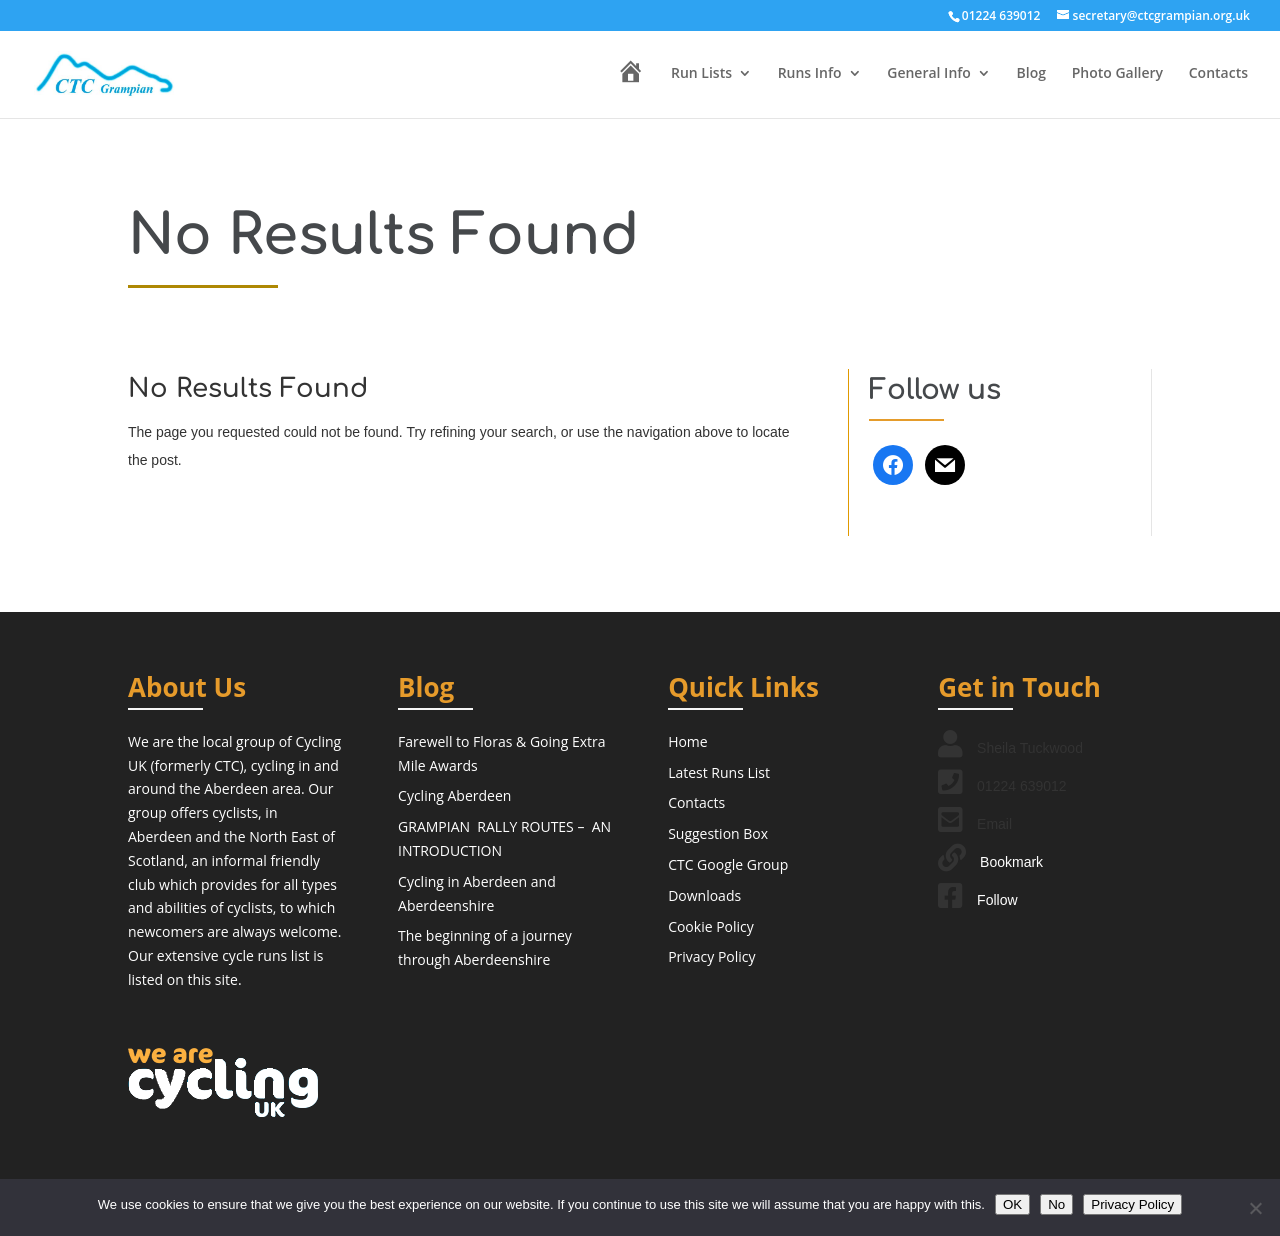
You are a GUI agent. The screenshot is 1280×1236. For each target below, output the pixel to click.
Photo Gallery (1117, 74)
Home (688, 741)
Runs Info (810, 74)
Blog (1031, 74)
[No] (1255, 1208)
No (1056, 1204)
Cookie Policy (711, 926)
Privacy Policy (711, 956)
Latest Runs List (719, 772)
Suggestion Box (718, 833)
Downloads (704, 895)
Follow (997, 900)
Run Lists (701, 74)
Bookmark (1011, 862)
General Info (929, 74)
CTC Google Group (728, 864)
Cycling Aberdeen (454, 795)
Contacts (1218, 74)
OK (1012, 1204)
